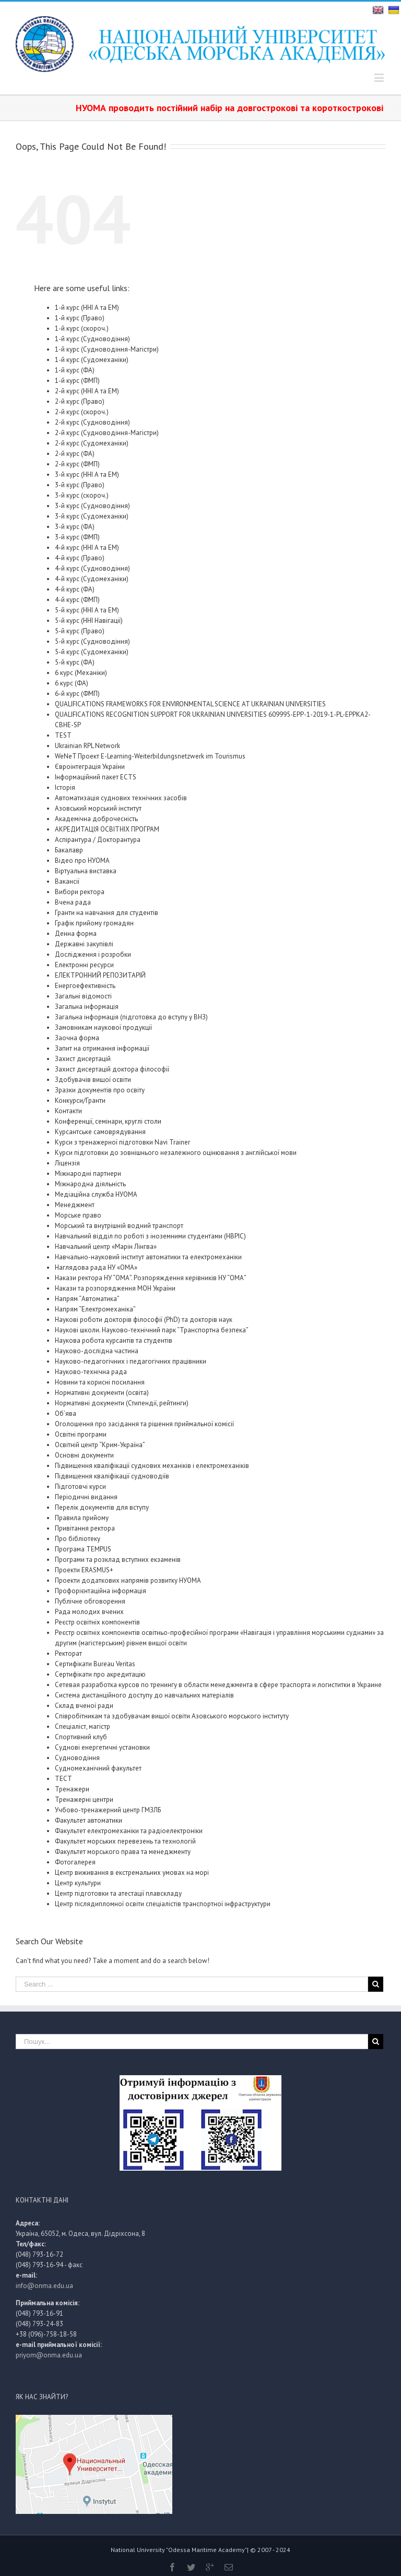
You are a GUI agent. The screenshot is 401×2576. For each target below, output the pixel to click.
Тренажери (72, 1789)
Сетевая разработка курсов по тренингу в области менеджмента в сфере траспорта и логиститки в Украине (218, 1684)
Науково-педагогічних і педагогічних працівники (130, 1361)
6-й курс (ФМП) (77, 693)
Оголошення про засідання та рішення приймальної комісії (144, 1423)
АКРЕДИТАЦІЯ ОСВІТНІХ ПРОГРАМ (107, 829)
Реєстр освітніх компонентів (97, 1622)
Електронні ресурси (84, 964)
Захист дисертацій (83, 1058)
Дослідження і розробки (93, 954)
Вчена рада (73, 902)
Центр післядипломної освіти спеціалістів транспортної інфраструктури (162, 1903)
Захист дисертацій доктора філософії (112, 1069)
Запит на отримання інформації (102, 1048)
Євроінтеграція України (90, 766)
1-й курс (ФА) (75, 370)
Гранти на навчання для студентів (106, 912)
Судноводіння (77, 1757)
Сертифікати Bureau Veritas (95, 1663)
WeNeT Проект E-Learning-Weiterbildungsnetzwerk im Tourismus (150, 756)
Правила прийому (82, 1517)
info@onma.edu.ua (44, 2285)
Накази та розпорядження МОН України (115, 1288)
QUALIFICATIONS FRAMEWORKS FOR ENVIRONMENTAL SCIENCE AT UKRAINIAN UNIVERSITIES (190, 704)
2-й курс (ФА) (75, 453)
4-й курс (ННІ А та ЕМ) (87, 547)
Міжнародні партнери (88, 1173)
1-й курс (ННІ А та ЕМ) (87, 307)
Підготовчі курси (80, 1486)
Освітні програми (81, 1434)
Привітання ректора (85, 1528)
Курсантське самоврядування (100, 1131)
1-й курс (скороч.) (82, 328)
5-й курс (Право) (79, 631)
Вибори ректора (79, 891)
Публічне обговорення (90, 1601)
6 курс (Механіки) (81, 672)
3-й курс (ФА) (75, 526)
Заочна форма (77, 1037)
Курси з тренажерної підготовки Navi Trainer (122, 1142)
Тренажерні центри (84, 1799)
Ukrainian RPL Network (87, 745)
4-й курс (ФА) (75, 589)
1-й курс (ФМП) (77, 380)
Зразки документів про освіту (100, 1090)
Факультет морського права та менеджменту (123, 1851)
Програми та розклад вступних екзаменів (118, 1559)
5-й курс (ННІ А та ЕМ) (87, 610)
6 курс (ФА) (71, 683)
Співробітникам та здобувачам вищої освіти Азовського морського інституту (172, 1716)
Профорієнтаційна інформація (100, 1590)
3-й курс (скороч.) (82, 495)
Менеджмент (75, 1204)
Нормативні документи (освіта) (102, 1392)
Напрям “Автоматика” (87, 1298)
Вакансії (67, 881)
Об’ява (65, 1413)
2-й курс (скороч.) (82, 411)
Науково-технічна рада (91, 1371)
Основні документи (84, 1455)
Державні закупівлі (84, 944)
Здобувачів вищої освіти (93, 1079)
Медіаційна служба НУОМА (96, 1194)
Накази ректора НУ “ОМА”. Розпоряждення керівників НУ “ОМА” (150, 1277)
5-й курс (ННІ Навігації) (89, 620)
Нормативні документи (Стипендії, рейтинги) (121, 1403)
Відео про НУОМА (82, 860)
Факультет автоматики (88, 1820)
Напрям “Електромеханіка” (95, 1309)
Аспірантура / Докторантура (97, 839)
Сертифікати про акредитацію (100, 1674)
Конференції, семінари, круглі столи (108, 1121)
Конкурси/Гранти (80, 1100)
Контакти (68, 1110)
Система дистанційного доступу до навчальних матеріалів (144, 1695)
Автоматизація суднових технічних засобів (121, 797)
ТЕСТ (63, 1778)
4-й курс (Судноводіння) (92, 568)
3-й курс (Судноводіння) (92, 505)
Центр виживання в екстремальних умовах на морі (132, 1872)
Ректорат (68, 1653)
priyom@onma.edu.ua (49, 2355)
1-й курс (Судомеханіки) (91, 359)
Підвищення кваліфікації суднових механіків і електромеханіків (152, 1465)
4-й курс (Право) (79, 557)
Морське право (78, 1215)
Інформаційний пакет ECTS (95, 777)
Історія (65, 787)
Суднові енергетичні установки (102, 1747)
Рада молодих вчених (89, 1611)
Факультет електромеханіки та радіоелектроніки (129, 1830)
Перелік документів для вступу (102, 1507)
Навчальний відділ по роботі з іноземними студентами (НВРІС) (150, 1236)
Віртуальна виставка (85, 870)
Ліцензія (67, 1163)
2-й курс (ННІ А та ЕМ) (87, 391)
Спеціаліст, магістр (82, 1726)
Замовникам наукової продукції (103, 1027)
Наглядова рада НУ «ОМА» (96, 1267)
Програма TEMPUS (83, 1549)
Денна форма (76, 933)
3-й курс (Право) (79, 484)
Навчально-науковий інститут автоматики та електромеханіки (148, 1257)
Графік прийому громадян (94, 923)
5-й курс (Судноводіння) (92, 641)
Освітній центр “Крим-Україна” (100, 1444)
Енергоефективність (85, 985)
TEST (63, 735)
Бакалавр (69, 850)
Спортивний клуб (81, 1736)
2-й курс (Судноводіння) (92, 422)
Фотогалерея (75, 1862)
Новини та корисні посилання (100, 1382)
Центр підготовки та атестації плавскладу (118, 1893)
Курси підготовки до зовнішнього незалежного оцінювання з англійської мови (176, 1152)
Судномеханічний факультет (98, 1768)
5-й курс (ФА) (75, 662)
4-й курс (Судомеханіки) (91, 578)
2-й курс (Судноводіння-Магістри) (107, 432)
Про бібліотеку (77, 1538)
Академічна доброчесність (96, 818)
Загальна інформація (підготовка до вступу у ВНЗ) (131, 1017)
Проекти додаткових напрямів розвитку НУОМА (128, 1580)
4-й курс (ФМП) (77, 599)
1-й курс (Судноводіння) (92, 338)
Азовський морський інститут (98, 808)
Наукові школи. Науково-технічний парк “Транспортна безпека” (152, 1330)
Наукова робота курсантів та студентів (113, 1340)
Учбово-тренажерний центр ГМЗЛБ (108, 1809)
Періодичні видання (86, 1496)
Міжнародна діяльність (90, 1183)
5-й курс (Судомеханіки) (91, 651)
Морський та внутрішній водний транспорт (119, 1225)
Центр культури (78, 1883)
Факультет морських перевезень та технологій (125, 1841)
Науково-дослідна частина (96, 1350)
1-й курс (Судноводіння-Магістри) (107, 349)
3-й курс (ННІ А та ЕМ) (87, 474)
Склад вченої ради (84, 1705)
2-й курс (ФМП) (77, 464)
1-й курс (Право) (79, 318)
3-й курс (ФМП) (77, 537)
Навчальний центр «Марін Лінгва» (106, 1246)
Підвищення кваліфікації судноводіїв (112, 1476)
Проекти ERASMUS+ (84, 1570)
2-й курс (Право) (79, 401)
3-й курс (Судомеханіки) (91, 516)
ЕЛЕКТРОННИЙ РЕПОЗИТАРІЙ (100, 975)
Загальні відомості (83, 996)
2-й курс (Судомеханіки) (91, 443)
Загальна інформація (87, 1006)
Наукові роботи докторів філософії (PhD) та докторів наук (143, 1319)
